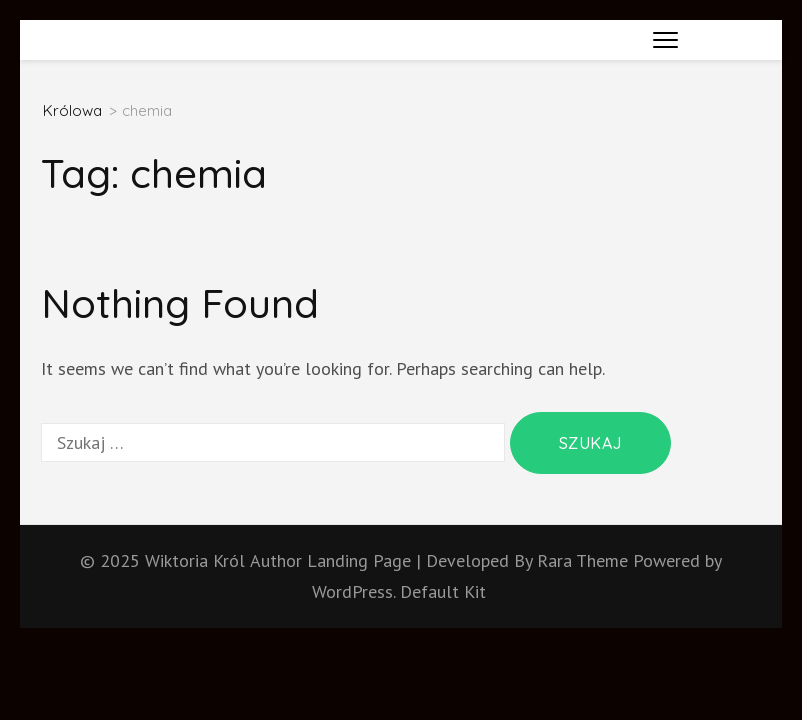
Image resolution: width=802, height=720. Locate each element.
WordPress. (353, 591)
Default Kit (443, 591)
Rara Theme (585, 560)
